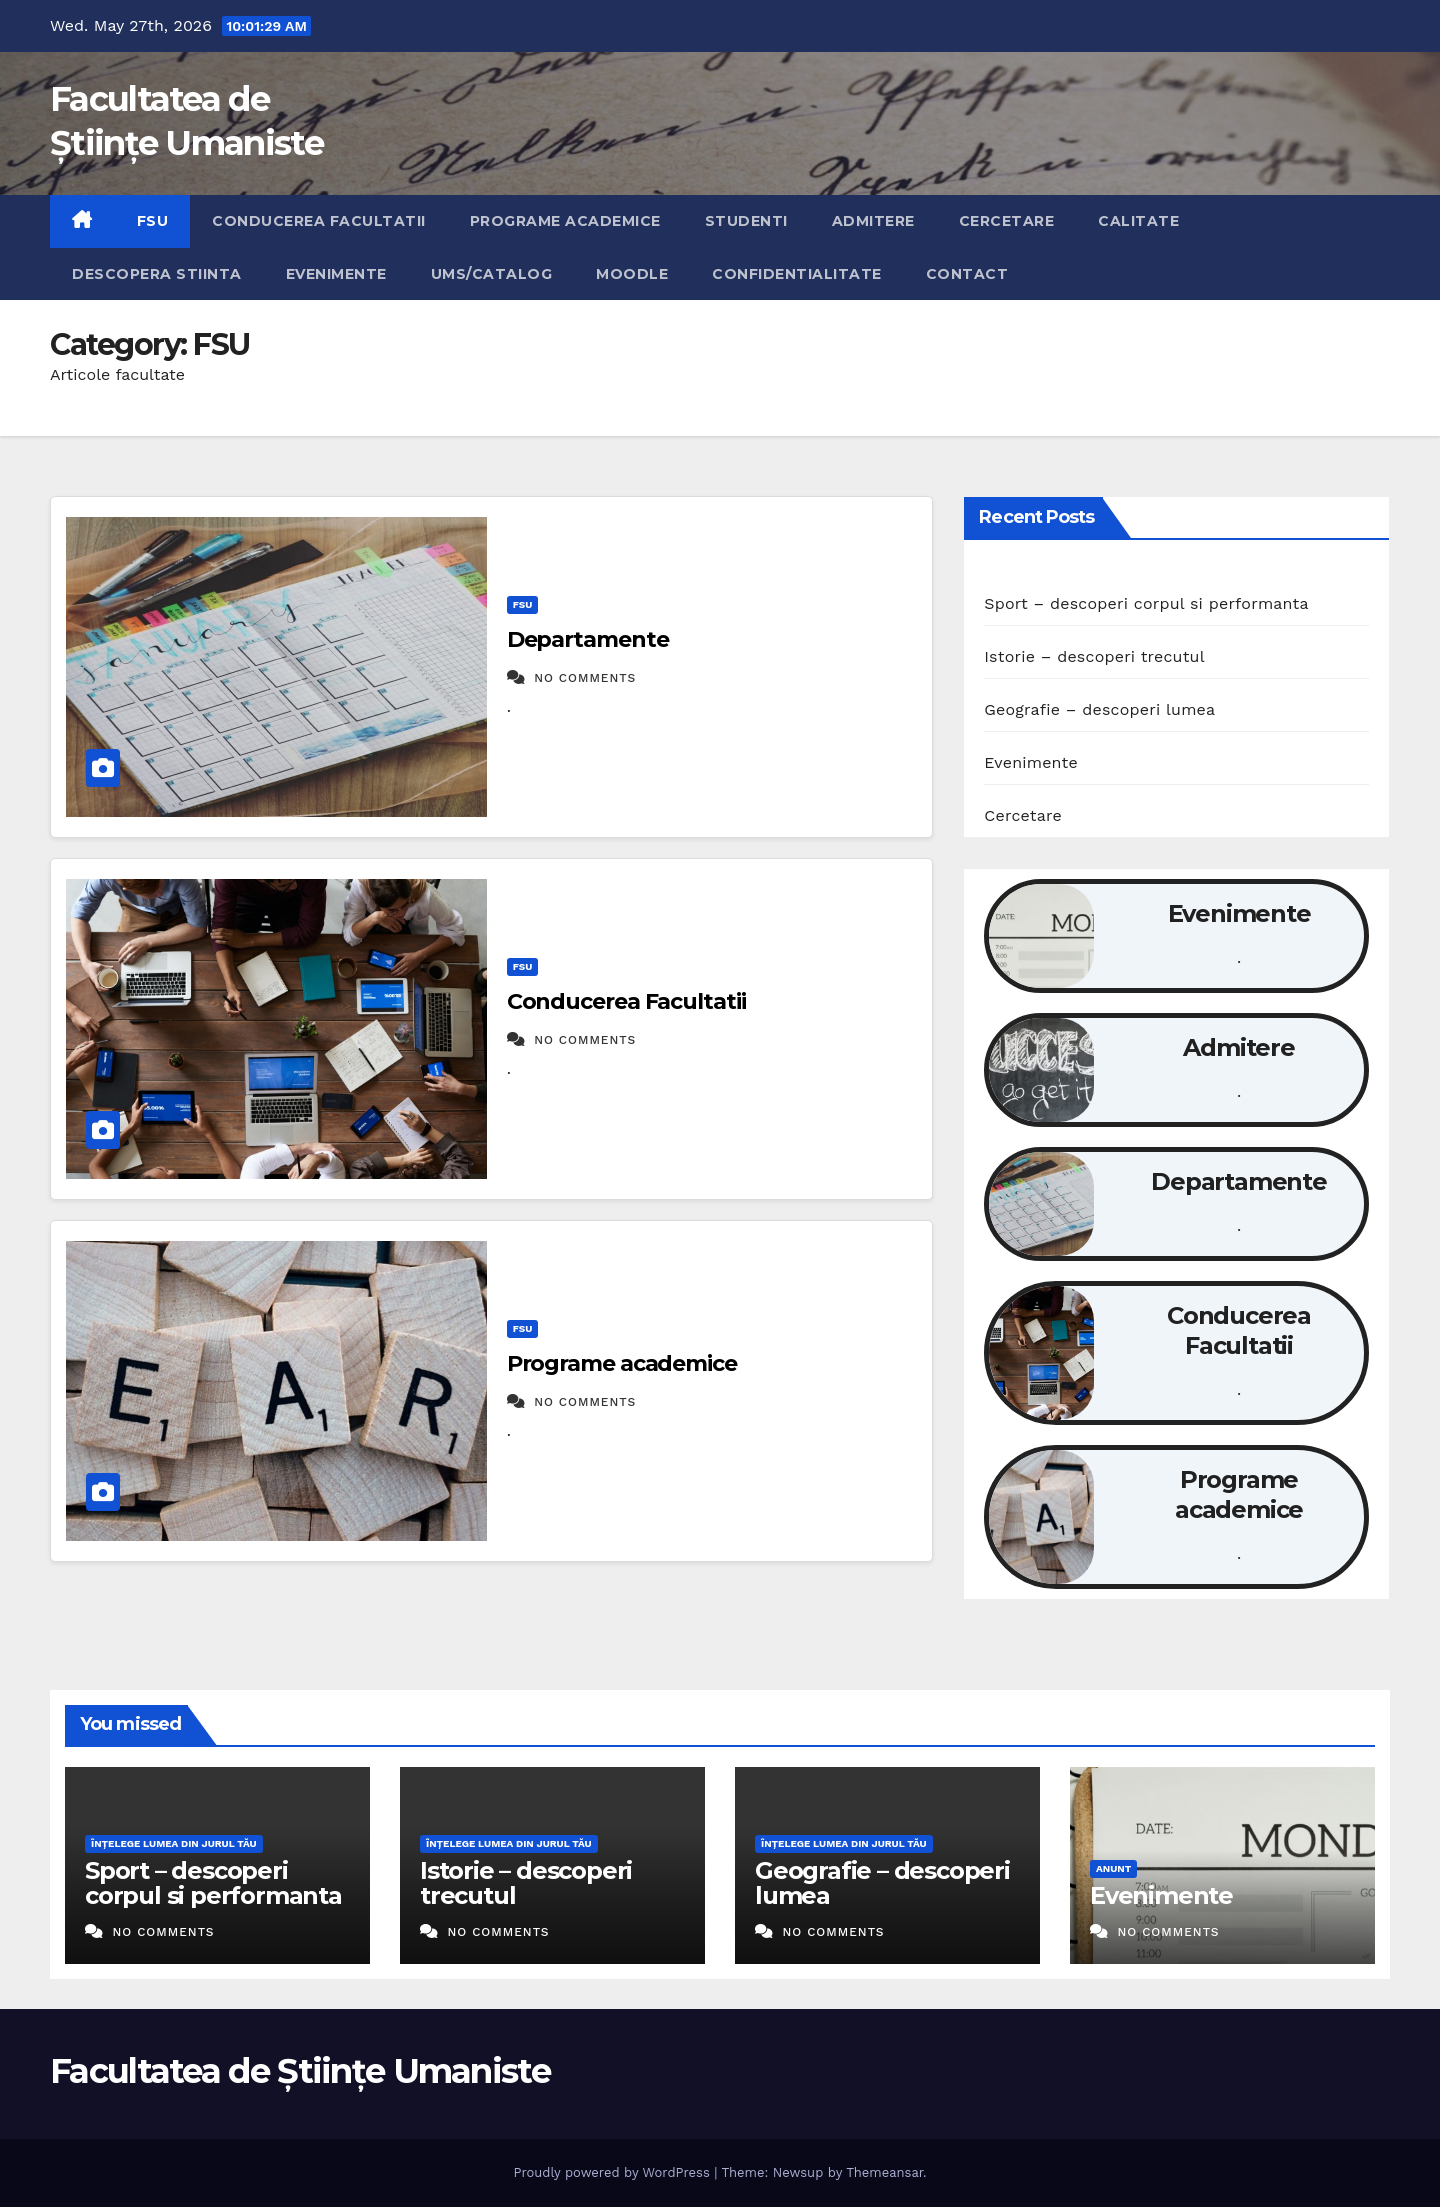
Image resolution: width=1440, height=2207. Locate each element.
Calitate (1138, 221)
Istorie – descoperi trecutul (1094, 656)
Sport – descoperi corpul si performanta (1146, 603)
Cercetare (1007, 221)
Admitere (873, 221)
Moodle (632, 274)
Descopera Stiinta (157, 274)
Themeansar (884, 2172)
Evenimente (336, 274)
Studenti (746, 221)
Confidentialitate (797, 274)
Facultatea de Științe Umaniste (300, 2071)
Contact (967, 274)
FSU (153, 221)
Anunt (1113, 1868)
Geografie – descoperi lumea (1099, 709)
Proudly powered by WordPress (613, 2172)
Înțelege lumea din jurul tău (174, 1843)
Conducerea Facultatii (319, 221)
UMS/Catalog (492, 274)
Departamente (588, 639)
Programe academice (565, 221)
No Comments (585, 678)
